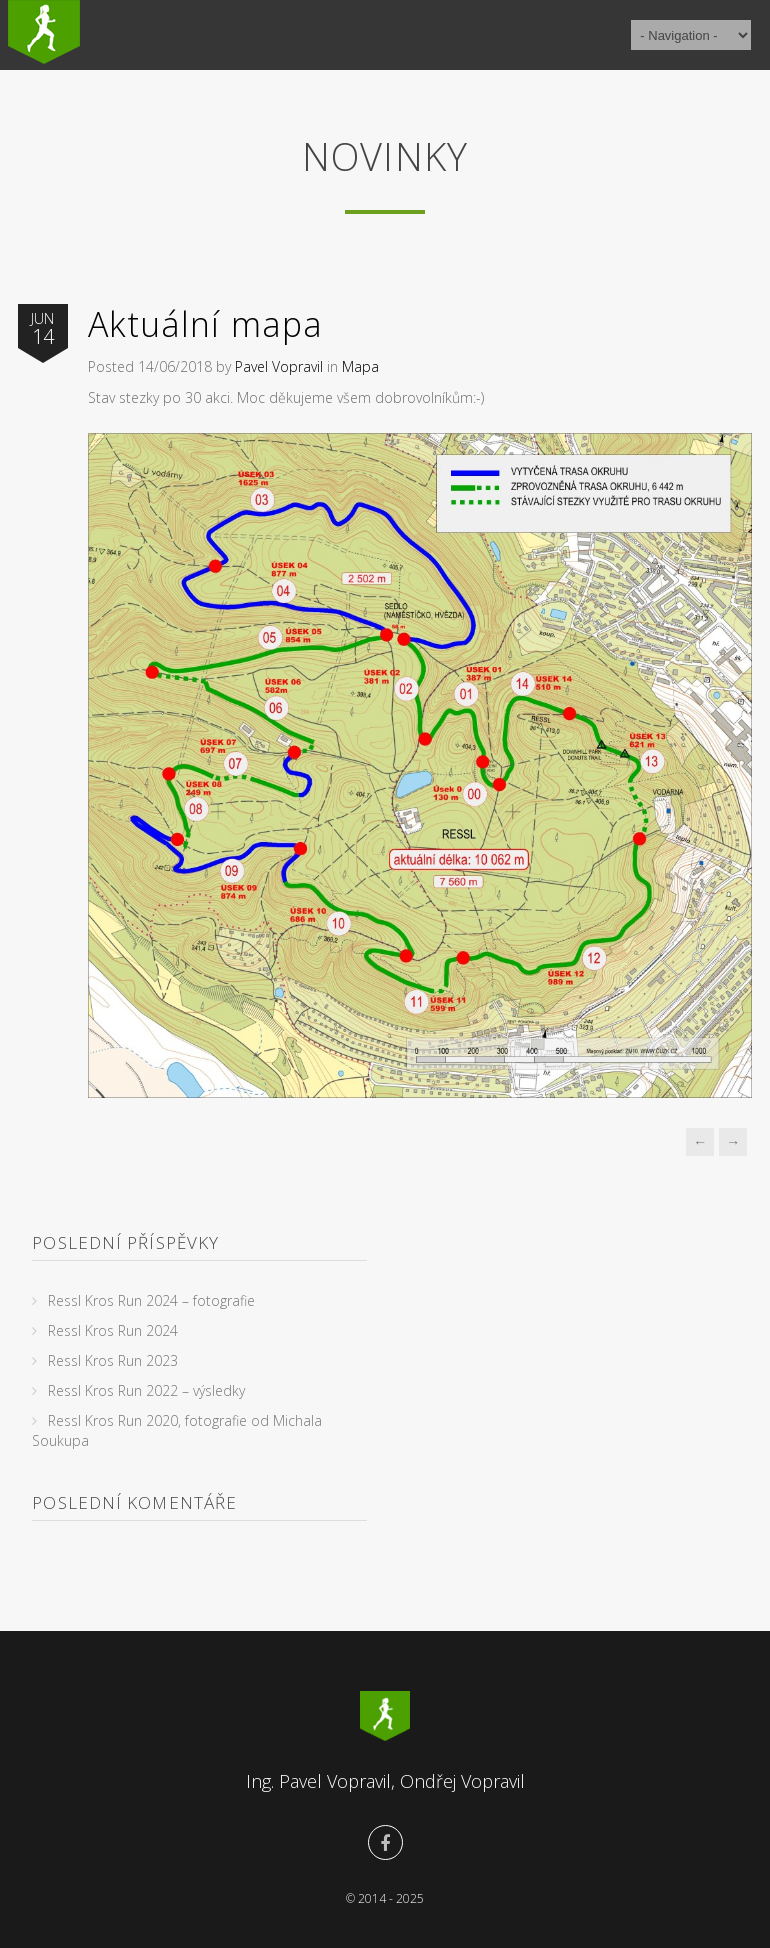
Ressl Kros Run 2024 (113, 1330)
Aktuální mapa (205, 324)
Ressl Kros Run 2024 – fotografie (151, 1300)
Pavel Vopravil (279, 366)
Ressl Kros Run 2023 (113, 1360)
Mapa (360, 366)
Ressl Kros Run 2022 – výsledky (146, 1390)
